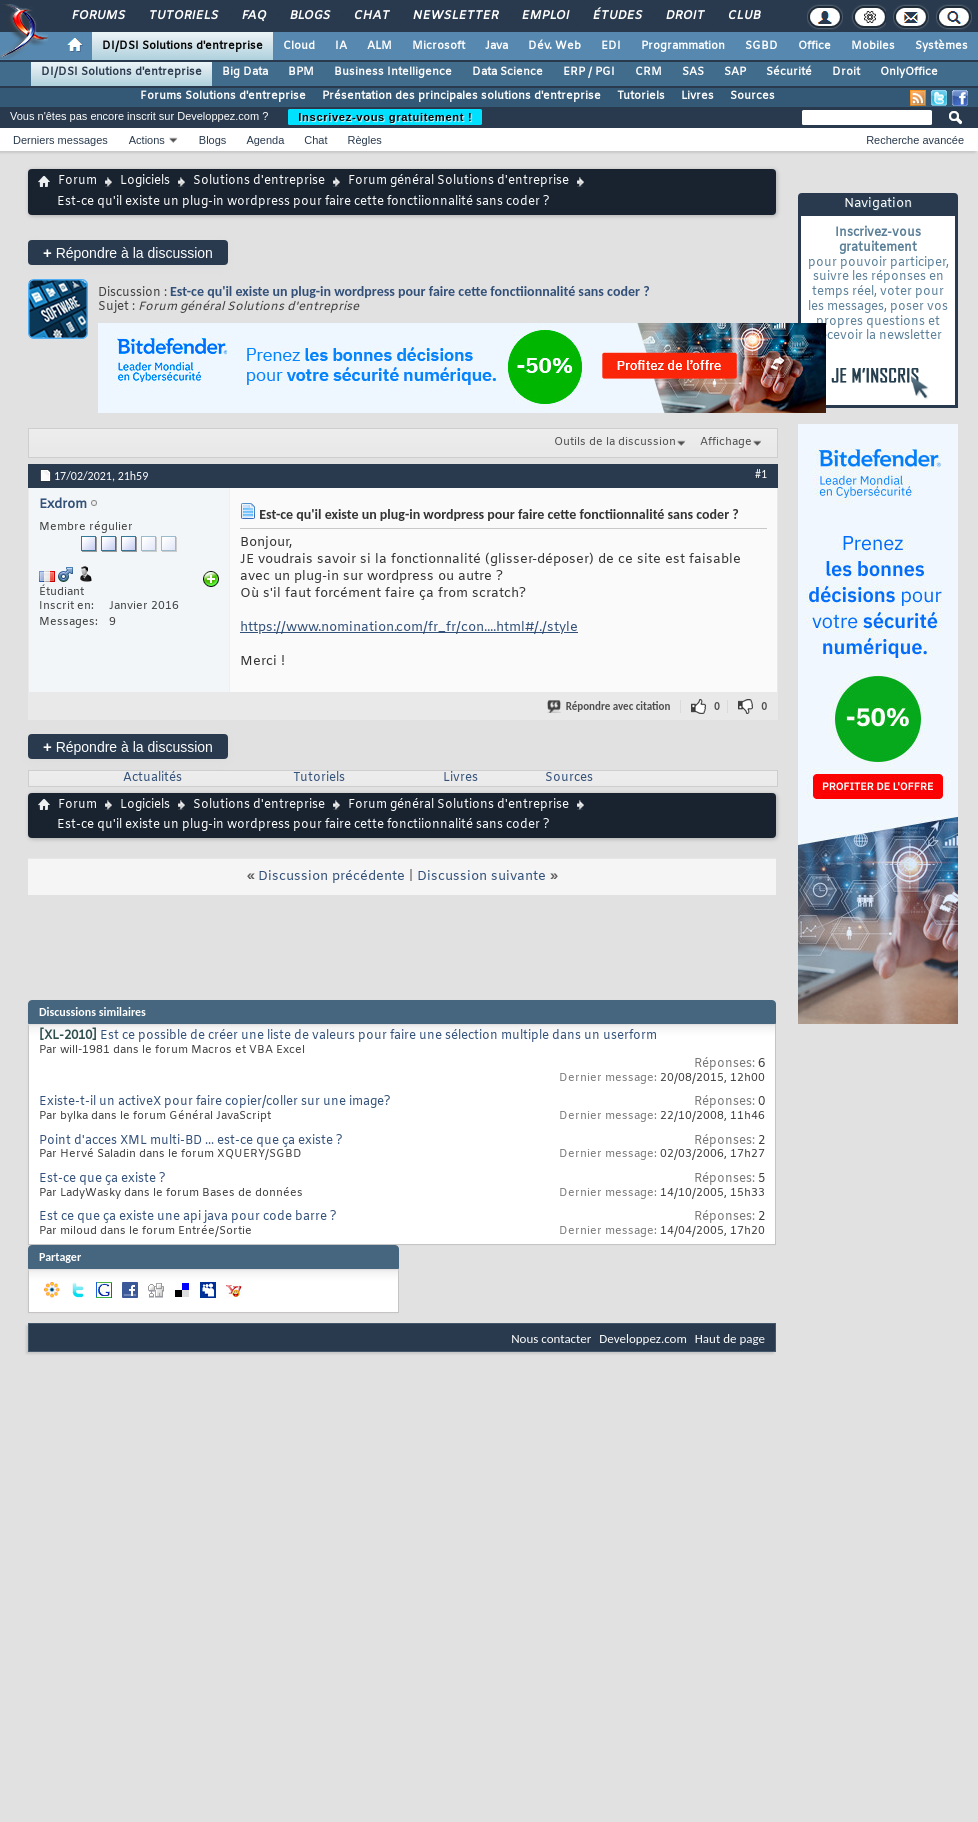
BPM (301, 72)
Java (496, 46)
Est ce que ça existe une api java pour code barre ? (188, 1217)
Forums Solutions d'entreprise (223, 96)
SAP (735, 72)
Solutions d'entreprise (259, 181)
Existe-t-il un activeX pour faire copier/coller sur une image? (215, 1102)
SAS (693, 72)
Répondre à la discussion (128, 252)
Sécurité (789, 72)
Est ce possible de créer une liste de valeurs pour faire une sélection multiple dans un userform (378, 1036)
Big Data (245, 72)
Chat (370, 16)
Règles (365, 140)
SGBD (761, 46)
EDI (611, 46)
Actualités (152, 778)
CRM (648, 72)
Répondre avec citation (610, 706)
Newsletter (454, 16)
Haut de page (730, 1338)
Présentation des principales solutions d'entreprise (461, 96)
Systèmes (941, 46)
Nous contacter (551, 1338)
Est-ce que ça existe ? (102, 1179)
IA (341, 46)
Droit (684, 16)
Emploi (544, 16)
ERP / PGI (589, 72)
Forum (77, 181)
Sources (752, 96)
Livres (697, 96)
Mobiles (873, 46)
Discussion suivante (481, 876)
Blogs (309, 16)
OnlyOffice (909, 72)
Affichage (726, 442)
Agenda (265, 140)
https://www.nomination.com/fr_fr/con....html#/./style (409, 627)
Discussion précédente (331, 876)
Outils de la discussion (615, 442)
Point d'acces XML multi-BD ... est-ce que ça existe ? (191, 1141)
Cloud (299, 46)
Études (616, 16)
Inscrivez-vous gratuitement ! (385, 117)
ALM (379, 46)
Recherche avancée (915, 140)
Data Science (507, 72)
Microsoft (438, 46)
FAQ (253, 16)
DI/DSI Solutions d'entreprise (182, 46)
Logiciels (145, 181)
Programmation (683, 46)
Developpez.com (643, 1338)
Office (814, 46)
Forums (97, 16)
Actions (147, 140)
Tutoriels (182, 16)
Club (743, 16)
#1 (761, 474)
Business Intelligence (393, 72)
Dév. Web (554, 46)
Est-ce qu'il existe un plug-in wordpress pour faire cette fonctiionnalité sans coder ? (410, 291)
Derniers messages (60, 140)
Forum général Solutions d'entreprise (458, 181)
